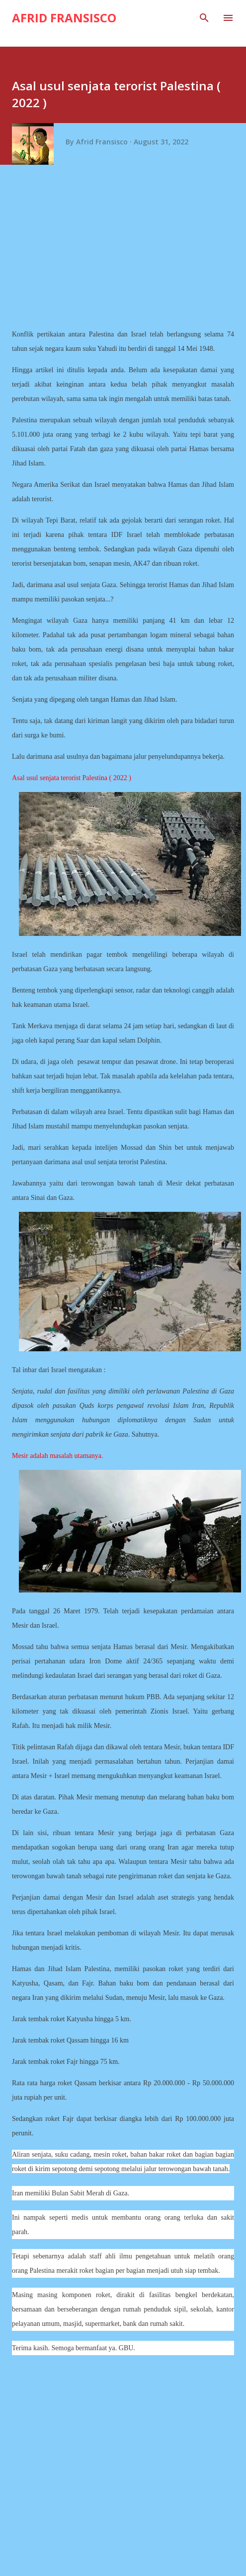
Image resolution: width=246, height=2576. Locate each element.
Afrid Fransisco (64, 17)
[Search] (204, 18)
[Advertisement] (126, 250)
